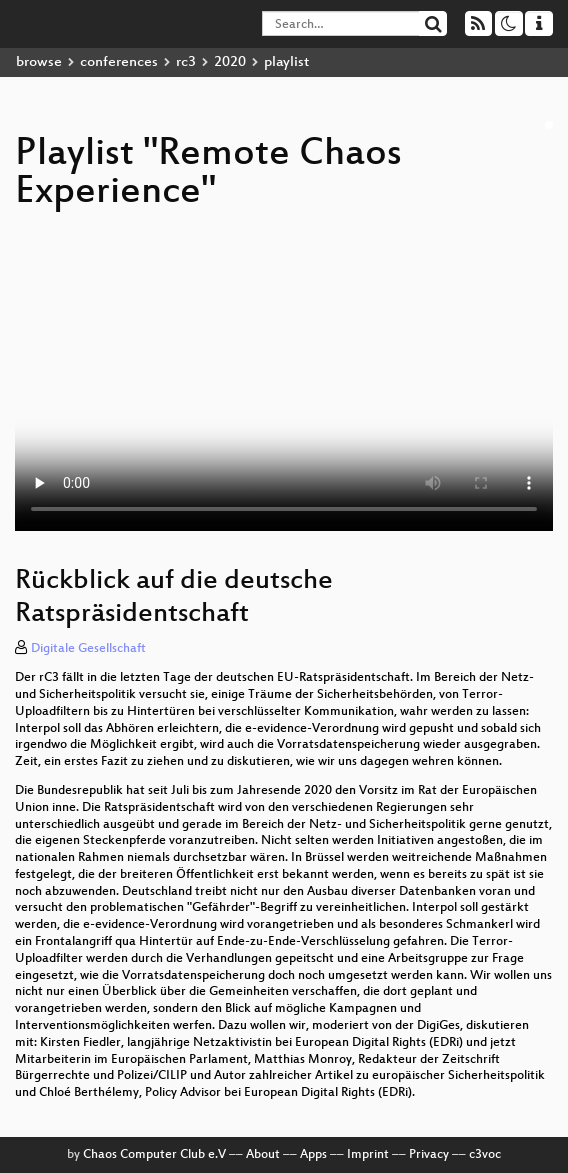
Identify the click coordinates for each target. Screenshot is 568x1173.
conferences (119, 62)
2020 (230, 62)
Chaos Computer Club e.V (154, 1155)
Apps (313, 1155)
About (263, 1155)
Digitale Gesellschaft (88, 649)
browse (39, 62)
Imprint (368, 1155)
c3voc (485, 1155)
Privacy (429, 1155)
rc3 (186, 62)
